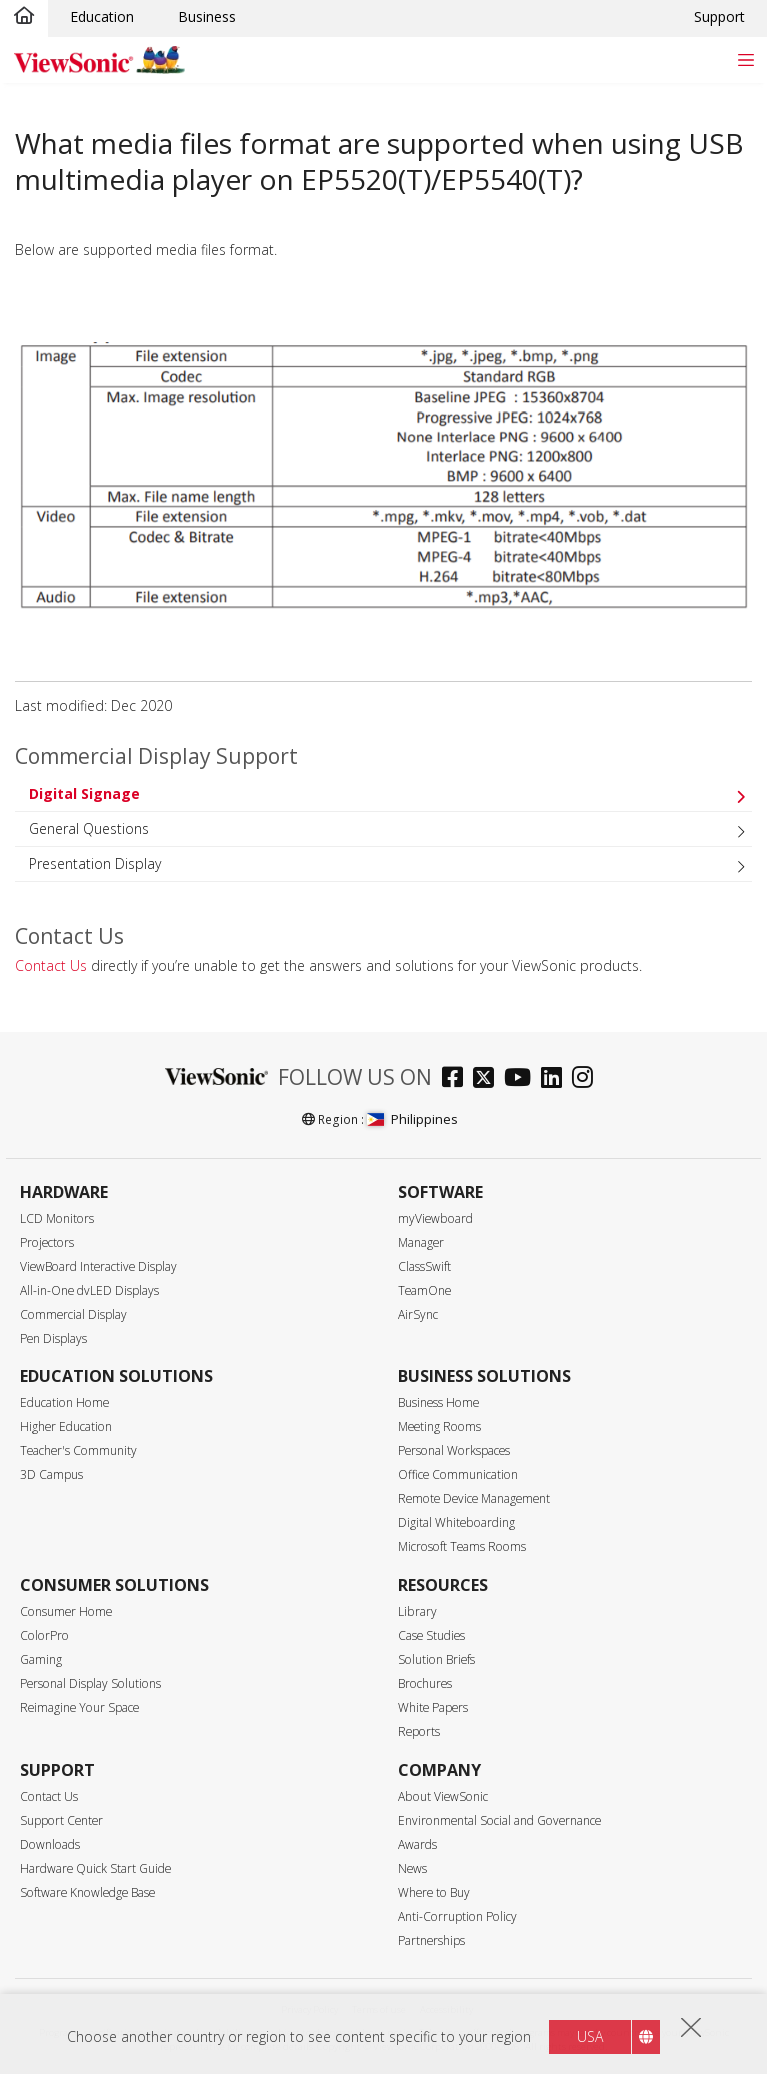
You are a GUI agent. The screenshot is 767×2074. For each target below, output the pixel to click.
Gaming (41, 1659)
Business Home (438, 1402)
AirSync (418, 1314)
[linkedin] (556, 1079)
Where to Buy (434, 1892)
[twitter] (488, 1079)
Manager (421, 1242)
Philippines (412, 1119)
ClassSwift (424, 1266)
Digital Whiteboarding (456, 1522)
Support (719, 16)
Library (417, 1611)
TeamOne (424, 1290)
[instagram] (587, 1079)
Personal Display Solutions (90, 1683)
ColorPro (44, 1635)
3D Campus (51, 1474)
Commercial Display (73, 1314)
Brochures (425, 1683)
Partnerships (431, 1940)
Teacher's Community (78, 1450)
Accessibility (446, 2009)
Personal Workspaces (454, 1450)
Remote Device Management (474, 1498)
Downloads (50, 1844)
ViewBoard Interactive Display (98, 1266)
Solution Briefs (436, 1659)
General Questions (89, 828)
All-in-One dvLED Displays (89, 1290)
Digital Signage (84, 793)
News (412, 1868)
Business (207, 16)
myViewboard (435, 1218)
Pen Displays (53, 1338)
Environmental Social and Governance (499, 1820)
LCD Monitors (57, 1218)
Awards (417, 1844)
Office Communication (458, 1474)
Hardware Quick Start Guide (95, 1868)
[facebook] (457, 1079)
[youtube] (522, 1079)
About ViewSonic (443, 1796)
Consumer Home (66, 1611)
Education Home (64, 1402)
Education (102, 16)
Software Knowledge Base (87, 1892)
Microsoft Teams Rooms (462, 1546)
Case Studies (431, 1635)
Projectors (47, 1242)
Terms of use (379, 2009)
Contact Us (51, 965)
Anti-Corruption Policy (457, 1916)
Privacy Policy (309, 2009)
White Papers (433, 1707)
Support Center (61, 1820)
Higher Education (66, 1426)
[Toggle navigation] (745, 59)
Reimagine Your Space (79, 1707)
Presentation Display (95, 863)
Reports (419, 1731)
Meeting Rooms (439, 1426)
